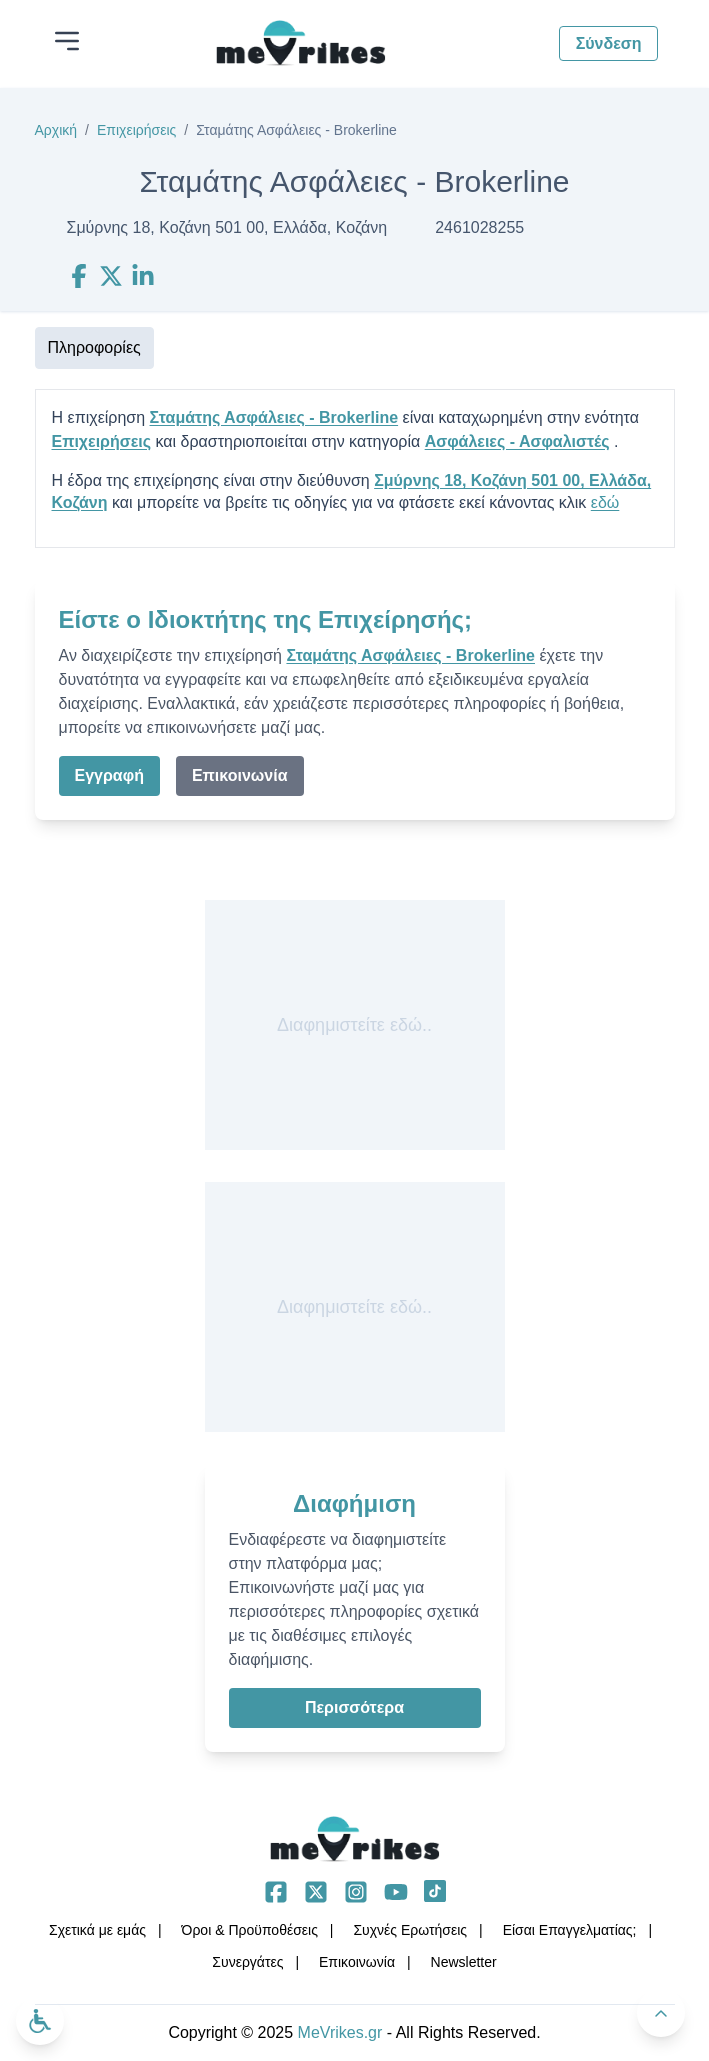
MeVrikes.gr (340, 2032)
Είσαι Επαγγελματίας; (570, 1930)
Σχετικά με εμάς (97, 1930)
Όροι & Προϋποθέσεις (250, 1930)
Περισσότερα (354, 1707)
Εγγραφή (109, 775)
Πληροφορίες (94, 347)
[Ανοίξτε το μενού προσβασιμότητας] (40, 2021)
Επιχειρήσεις (136, 130)
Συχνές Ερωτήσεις (410, 1930)
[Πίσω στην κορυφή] (661, 2013)
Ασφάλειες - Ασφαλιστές (517, 441)
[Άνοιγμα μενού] (67, 41)
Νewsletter (464, 1962)
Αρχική (56, 130)
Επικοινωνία (240, 775)
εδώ (605, 502)
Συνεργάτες (247, 1962)
